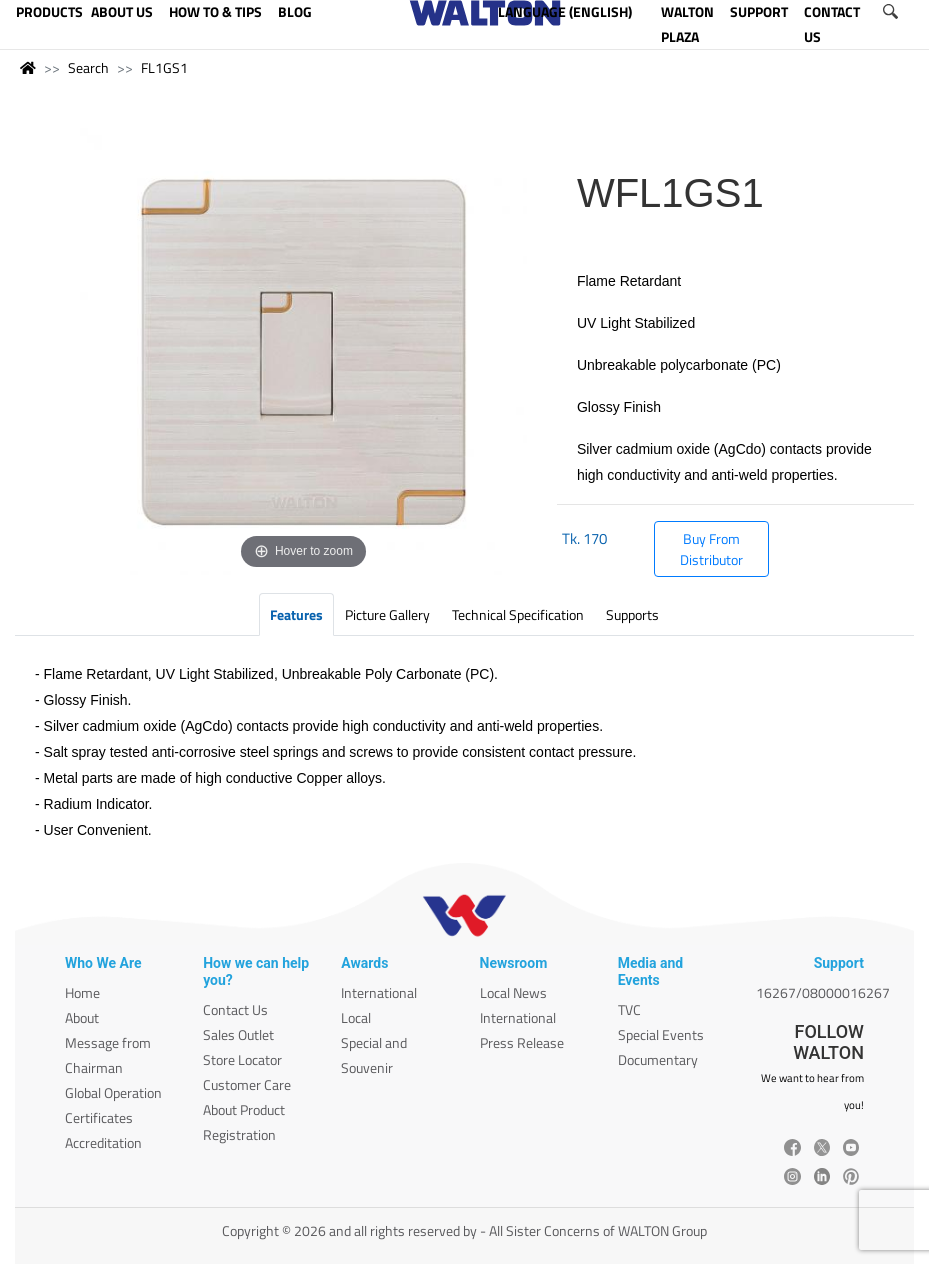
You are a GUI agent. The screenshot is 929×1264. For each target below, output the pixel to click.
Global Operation (113, 1092)
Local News (513, 992)
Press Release (522, 1042)
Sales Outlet (238, 1034)
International (379, 992)
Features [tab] (296, 614)
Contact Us (235, 1009)
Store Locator (242, 1059)
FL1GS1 (164, 67)
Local (356, 1017)
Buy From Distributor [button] (711, 549)
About (82, 1017)
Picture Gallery (387, 614)
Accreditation (103, 1142)
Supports (632, 614)
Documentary (658, 1059)
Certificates (99, 1117)
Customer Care (247, 1084)
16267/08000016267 (823, 992)
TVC (629, 1009)
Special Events (661, 1034)
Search (88, 67)
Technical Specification (518, 614)
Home (82, 992)
